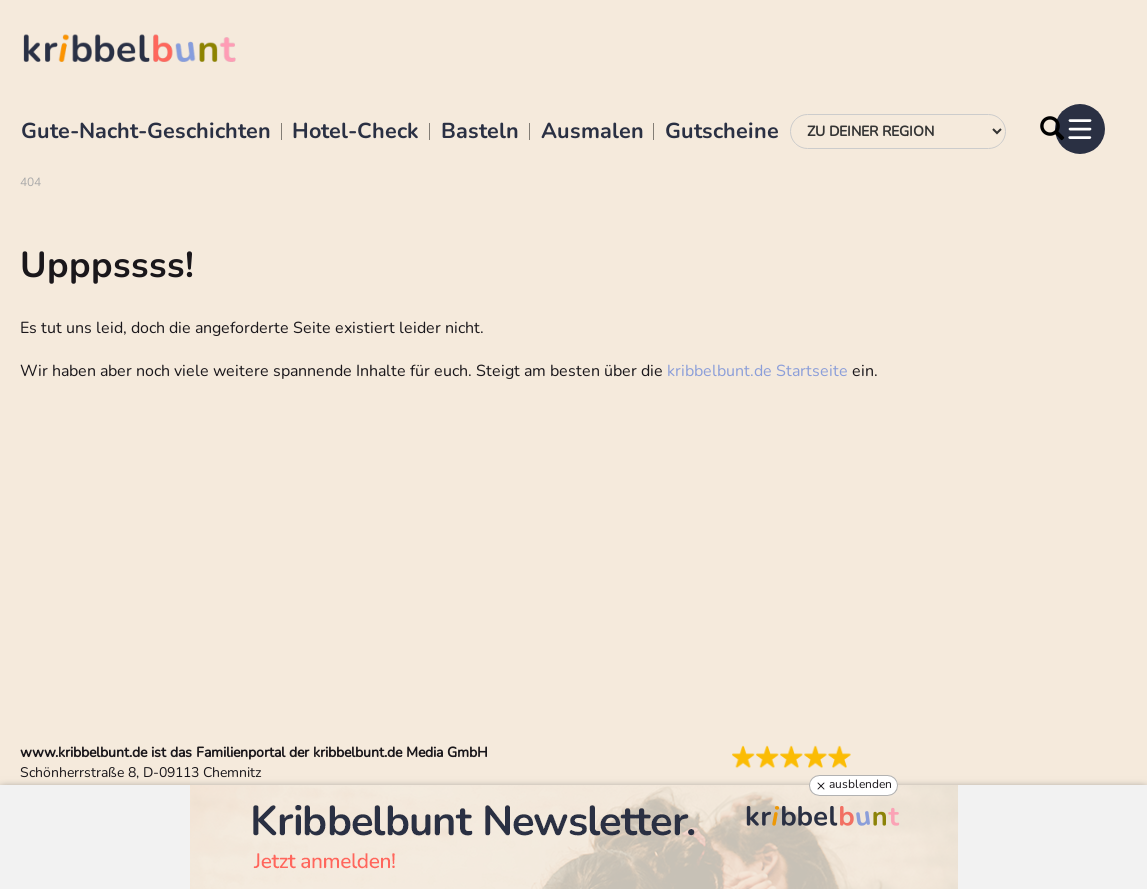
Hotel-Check (355, 132)
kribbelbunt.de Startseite (757, 371)
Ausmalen (592, 132)
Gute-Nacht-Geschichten (146, 132)
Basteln (480, 132)
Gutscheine (722, 132)
